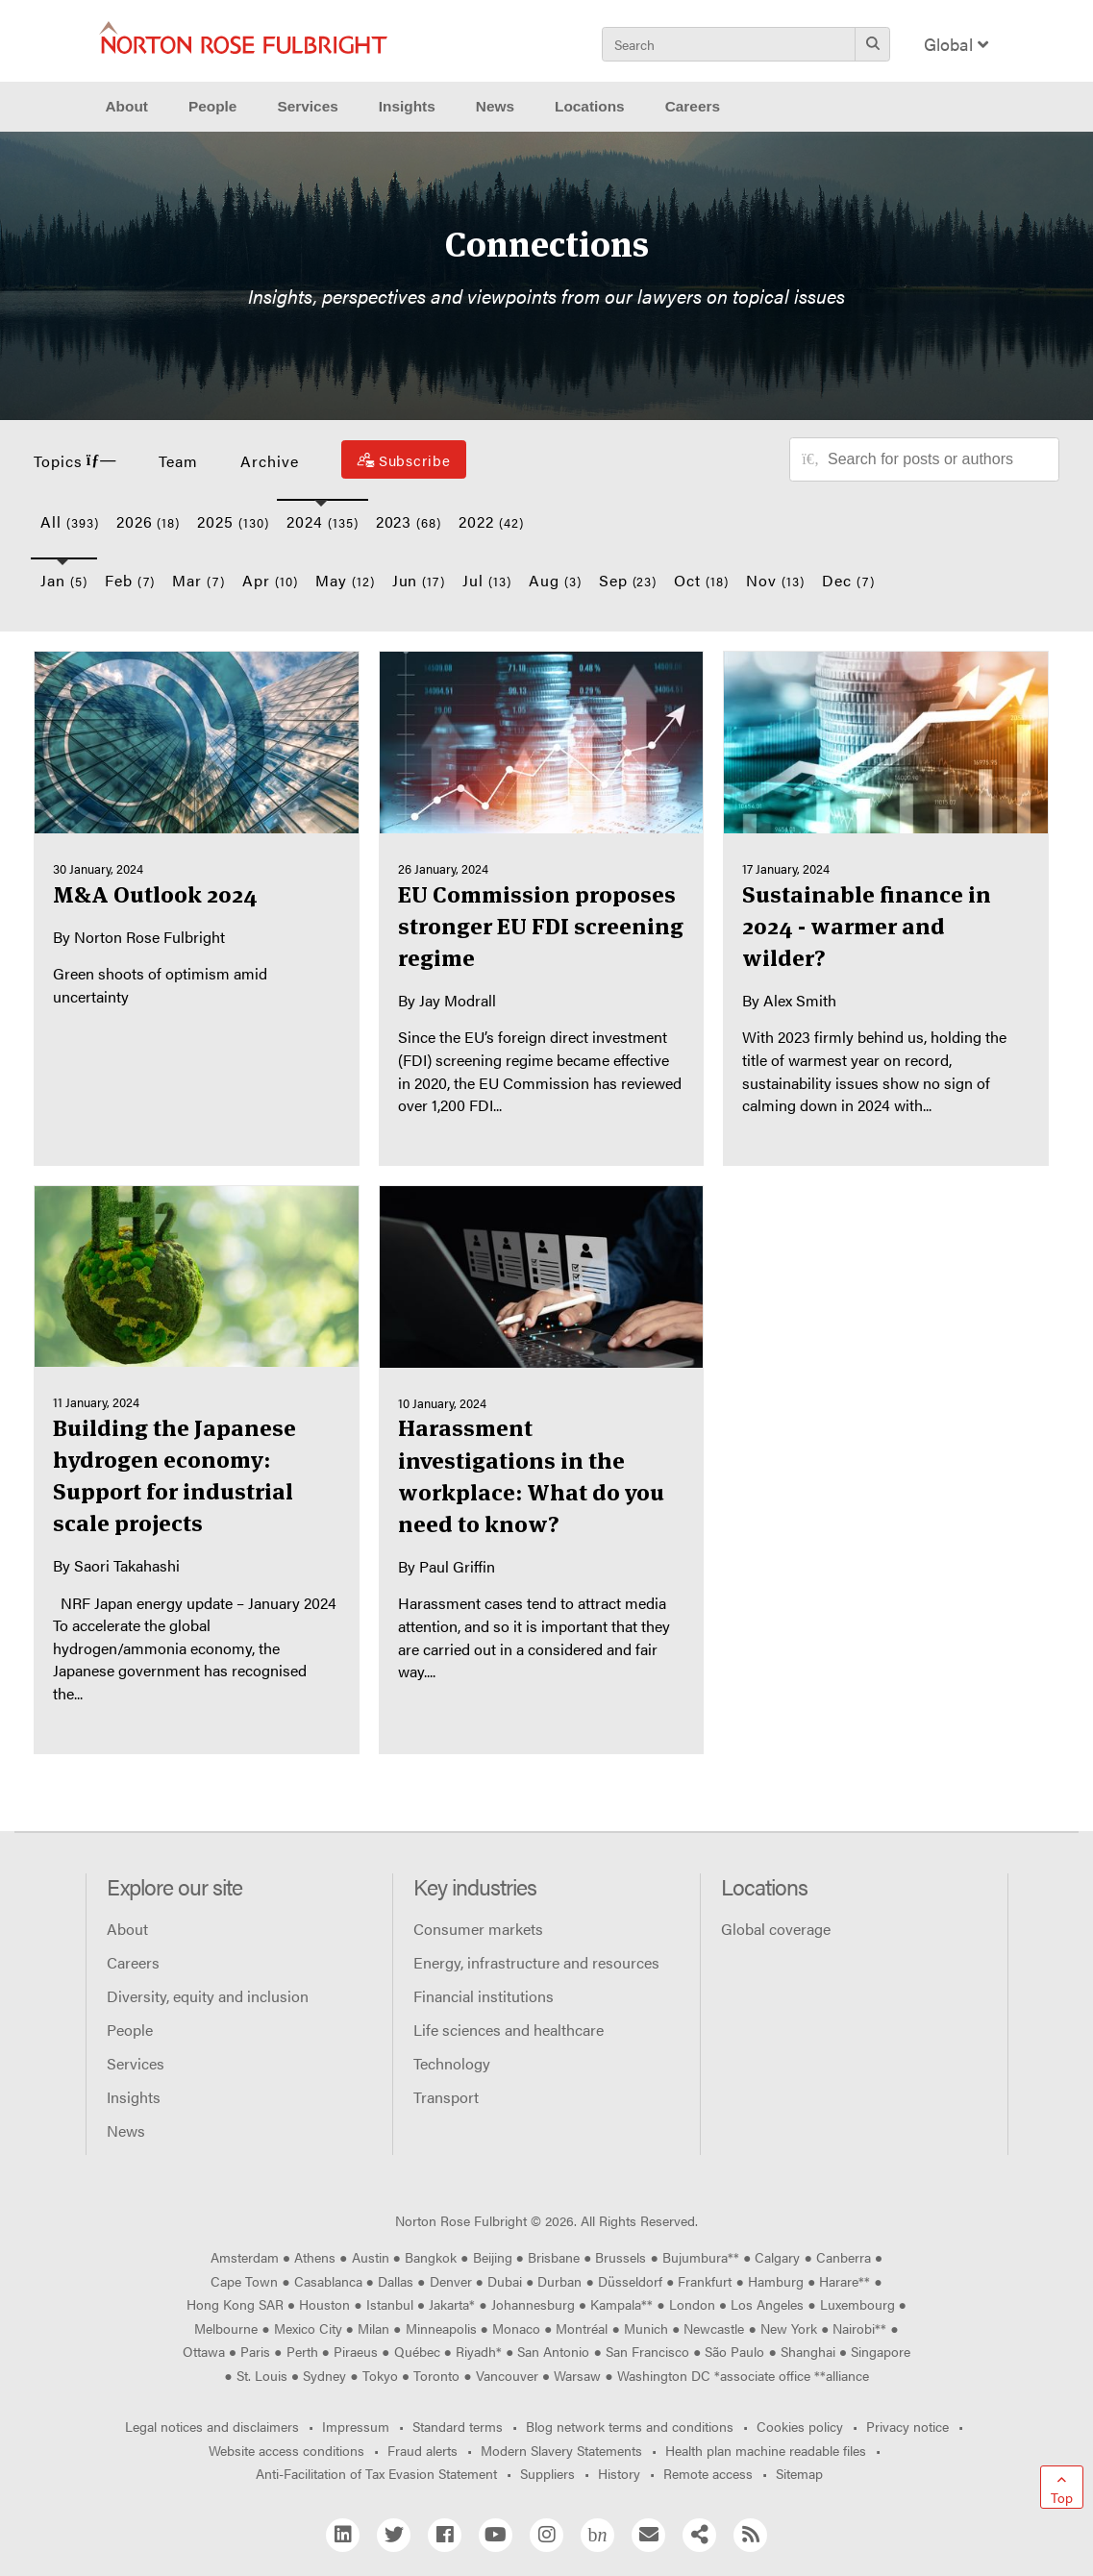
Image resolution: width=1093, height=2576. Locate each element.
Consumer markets (478, 1929)
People (212, 106)
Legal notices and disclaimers (212, 2426)
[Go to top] (1061, 2487)
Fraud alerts (422, 2450)
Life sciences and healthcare (508, 2030)
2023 (409, 521)
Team (178, 461)
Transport (446, 2097)
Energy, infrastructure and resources (536, 1962)
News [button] (495, 106)
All (69, 521)
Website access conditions (286, 2450)
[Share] (699, 2535)
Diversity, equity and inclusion (208, 1996)
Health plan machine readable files (765, 2450)
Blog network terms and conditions (629, 2426)
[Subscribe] (403, 459)
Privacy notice (907, 2426)
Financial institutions (483, 1996)
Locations (590, 106)
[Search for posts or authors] (936, 459)
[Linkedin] (343, 2535)
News (126, 2130)
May (345, 580)
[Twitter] (393, 2535)
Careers (133, 1962)
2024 (322, 521)
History (619, 2473)
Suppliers (547, 2473)
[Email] (648, 2535)
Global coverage (776, 1929)
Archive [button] (269, 461)
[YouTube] (495, 2535)
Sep (628, 580)
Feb (130, 580)
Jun (419, 580)
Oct (701, 580)
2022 (491, 521)
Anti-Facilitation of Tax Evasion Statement (376, 2473)
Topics (75, 461)
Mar (198, 580)
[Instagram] (546, 2535)
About (127, 1929)
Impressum (355, 2426)
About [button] (127, 106)
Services (135, 2063)
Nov (775, 580)
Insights (134, 2097)
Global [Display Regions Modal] (956, 44)
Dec (848, 580)
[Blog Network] (597, 2535)
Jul (486, 580)
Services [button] (307, 106)
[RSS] (750, 2535)
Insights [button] (407, 106)
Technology (451, 2063)
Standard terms (457, 2426)
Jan (63, 580)
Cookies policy (800, 2426)
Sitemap (799, 2473)
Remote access (708, 2473)
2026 (148, 521)
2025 (233, 521)
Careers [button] (692, 106)
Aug (555, 580)
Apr (270, 580)
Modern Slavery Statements (561, 2450)
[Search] (872, 44)
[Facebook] (444, 2535)
